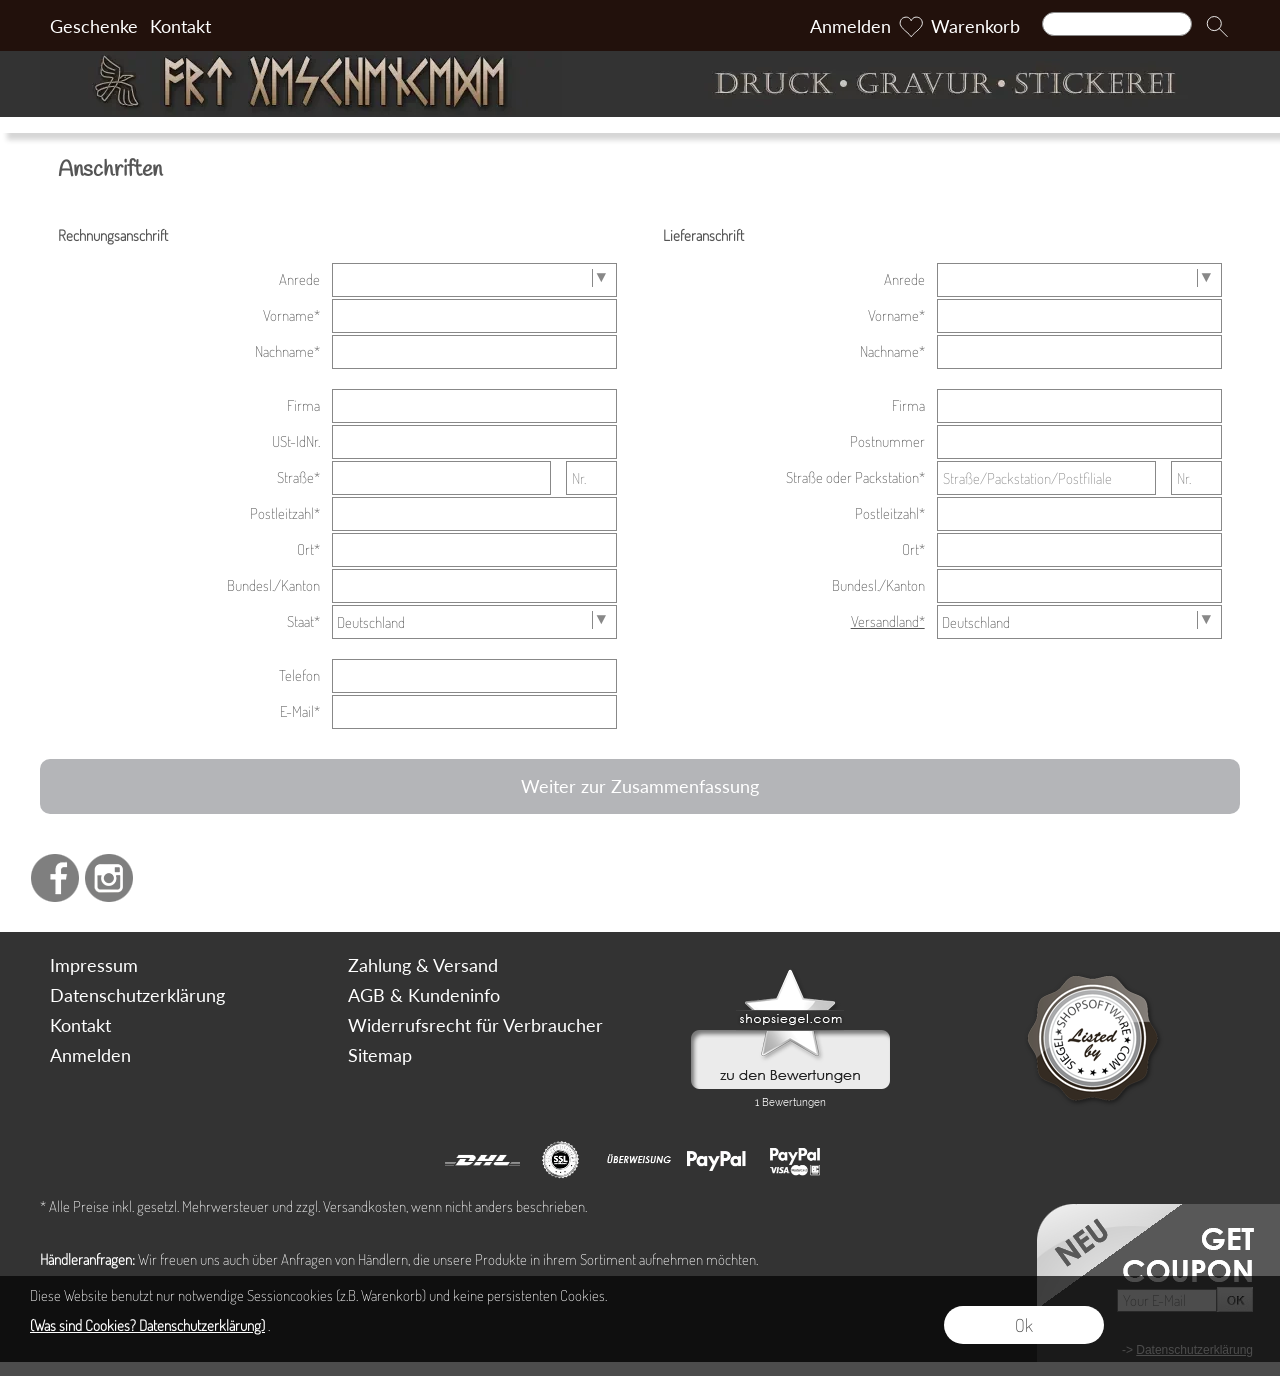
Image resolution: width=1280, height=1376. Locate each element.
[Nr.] (591, 478)
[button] (1217, 26)
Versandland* (888, 621)
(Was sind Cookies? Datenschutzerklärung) (147, 1325)
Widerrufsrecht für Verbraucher (475, 1025)
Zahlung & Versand (423, 965)
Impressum (94, 965)
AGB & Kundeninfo (424, 995)
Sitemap (380, 1055)
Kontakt (180, 26)
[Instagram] (109, 878)
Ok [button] (1024, 1325)
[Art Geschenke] (335, 84)
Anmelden (850, 26)
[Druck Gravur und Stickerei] (945, 84)
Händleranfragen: (87, 1259)
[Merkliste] (911, 26)
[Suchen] (1117, 24)
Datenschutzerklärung (137, 995)
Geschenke (94, 26)
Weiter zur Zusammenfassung (640, 786)
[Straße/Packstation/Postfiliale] (1047, 478)
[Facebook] (55, 878)
